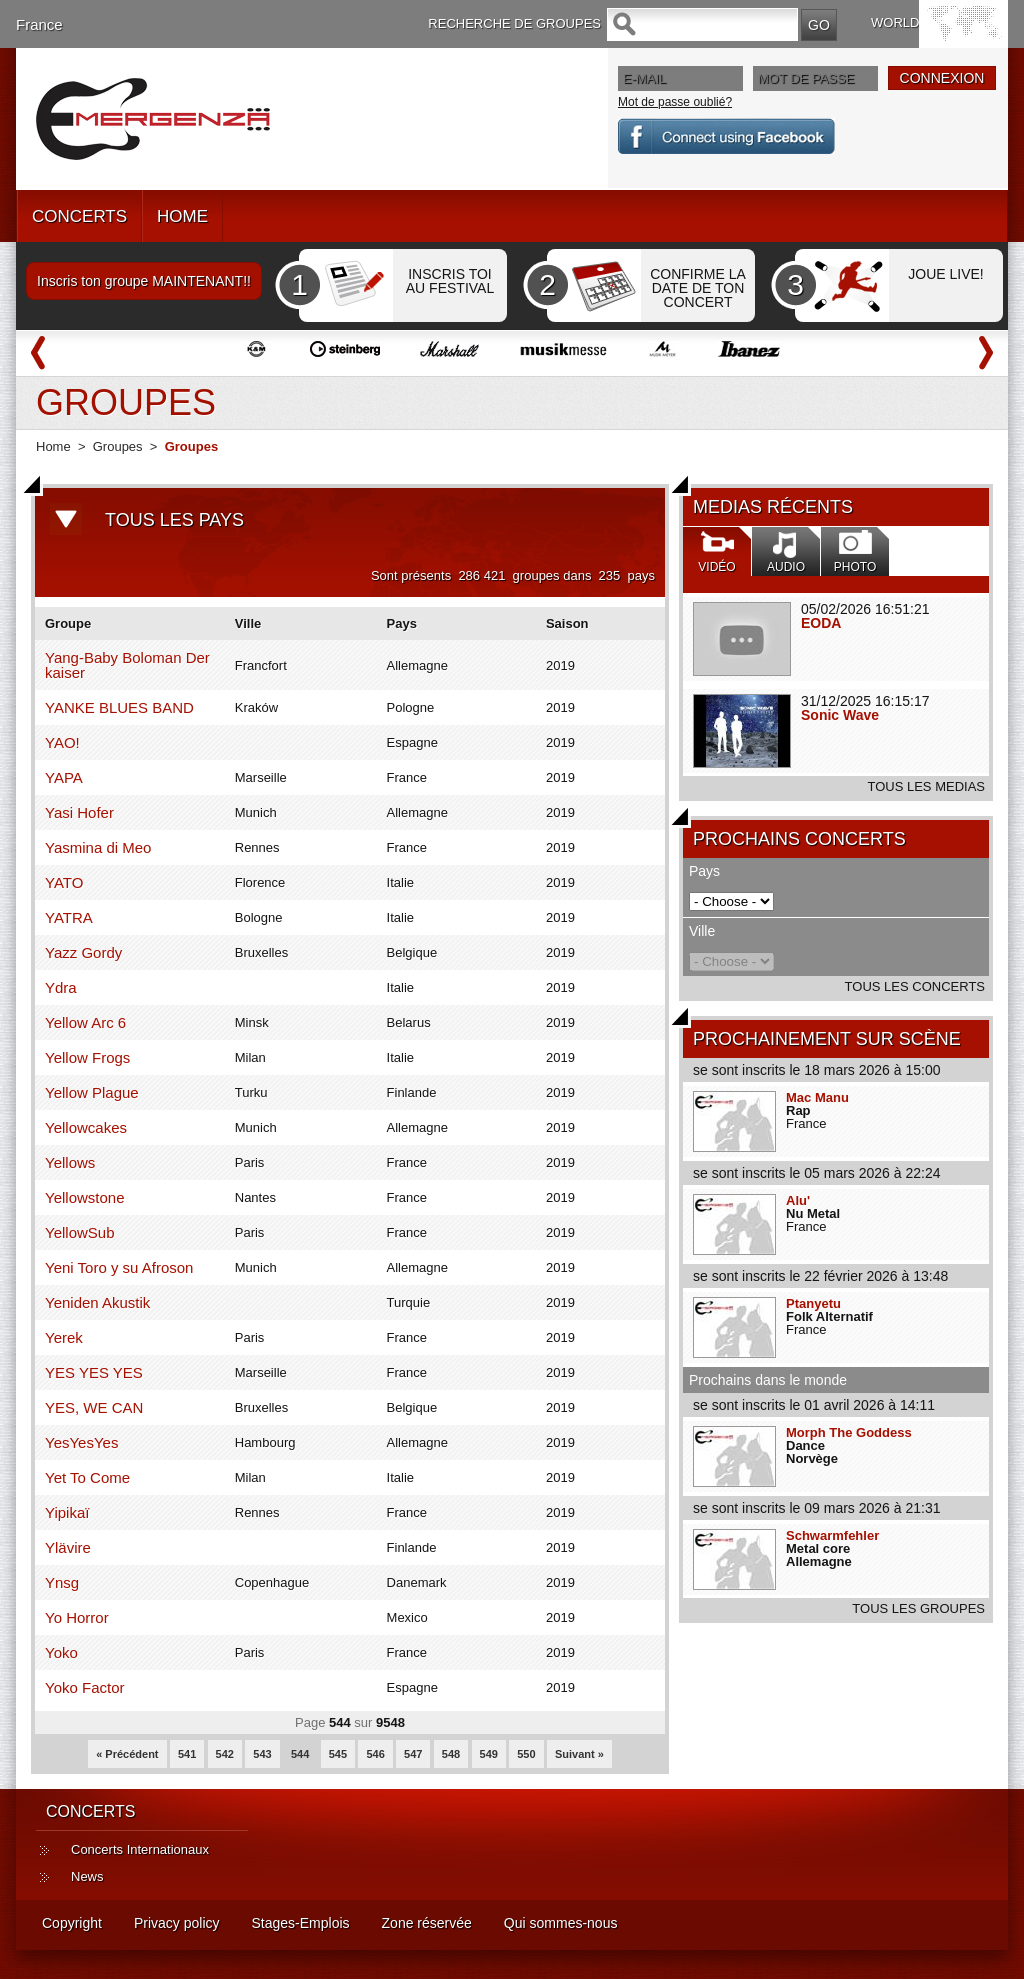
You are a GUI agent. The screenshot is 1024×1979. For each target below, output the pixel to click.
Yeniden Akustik (97, 1302)
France (39, 24)
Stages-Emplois (301, 1923)
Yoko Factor (85, 1687)
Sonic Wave (840, 715)
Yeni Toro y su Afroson (119, 1267)
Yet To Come (87, 1477)
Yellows (70, 1162)
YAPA (64, 777)
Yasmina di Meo (98, 847)
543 (262, 1754)
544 (300, 1754)
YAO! (62, 742)
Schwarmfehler (832, 1535)
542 (225, 1754)
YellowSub (80, 1232)
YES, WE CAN (94, 1407)
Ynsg (62, 1582)
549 (489, 1754)
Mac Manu (817, 1097)
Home (53, 446)
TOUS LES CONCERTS (915, 986)
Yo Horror (77, 1617)
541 (187, 1754)
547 (413, 1754)
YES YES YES (94, 1372)
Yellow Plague (92, 1092)
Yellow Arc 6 (85, 1022)
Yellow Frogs (87, 1057)
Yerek (64, 1337)
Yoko (61, 1652)
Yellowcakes (86, 1127)
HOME (182, 216)
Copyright (72, 1923)
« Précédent (127, 1754)
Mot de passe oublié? (675, 102)
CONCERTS (79, 216)
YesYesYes (81, 1442)
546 (375, 1754)
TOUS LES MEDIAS (926, 786)
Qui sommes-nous (561, 1923)
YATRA (69, 917)
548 (451, 1754)
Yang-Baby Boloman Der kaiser (127, 665)
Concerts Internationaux (140, 1849)
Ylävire (68, 1547)
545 (338, 1754)
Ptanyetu (813, 1303)
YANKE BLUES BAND (119, 707)
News (87, 1876)
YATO (64, 882)
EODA (821, 623)
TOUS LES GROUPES (918, 1608)
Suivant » (579, 1754)
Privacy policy (177, 1923)
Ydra (61, 987)
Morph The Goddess (849, 1432)
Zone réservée (427, 1923)
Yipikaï (67, 1512)
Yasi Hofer (79, 812)
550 (526, 1754)
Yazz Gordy (83, 952)
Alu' (798, 1200)
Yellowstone (85, 1197)
